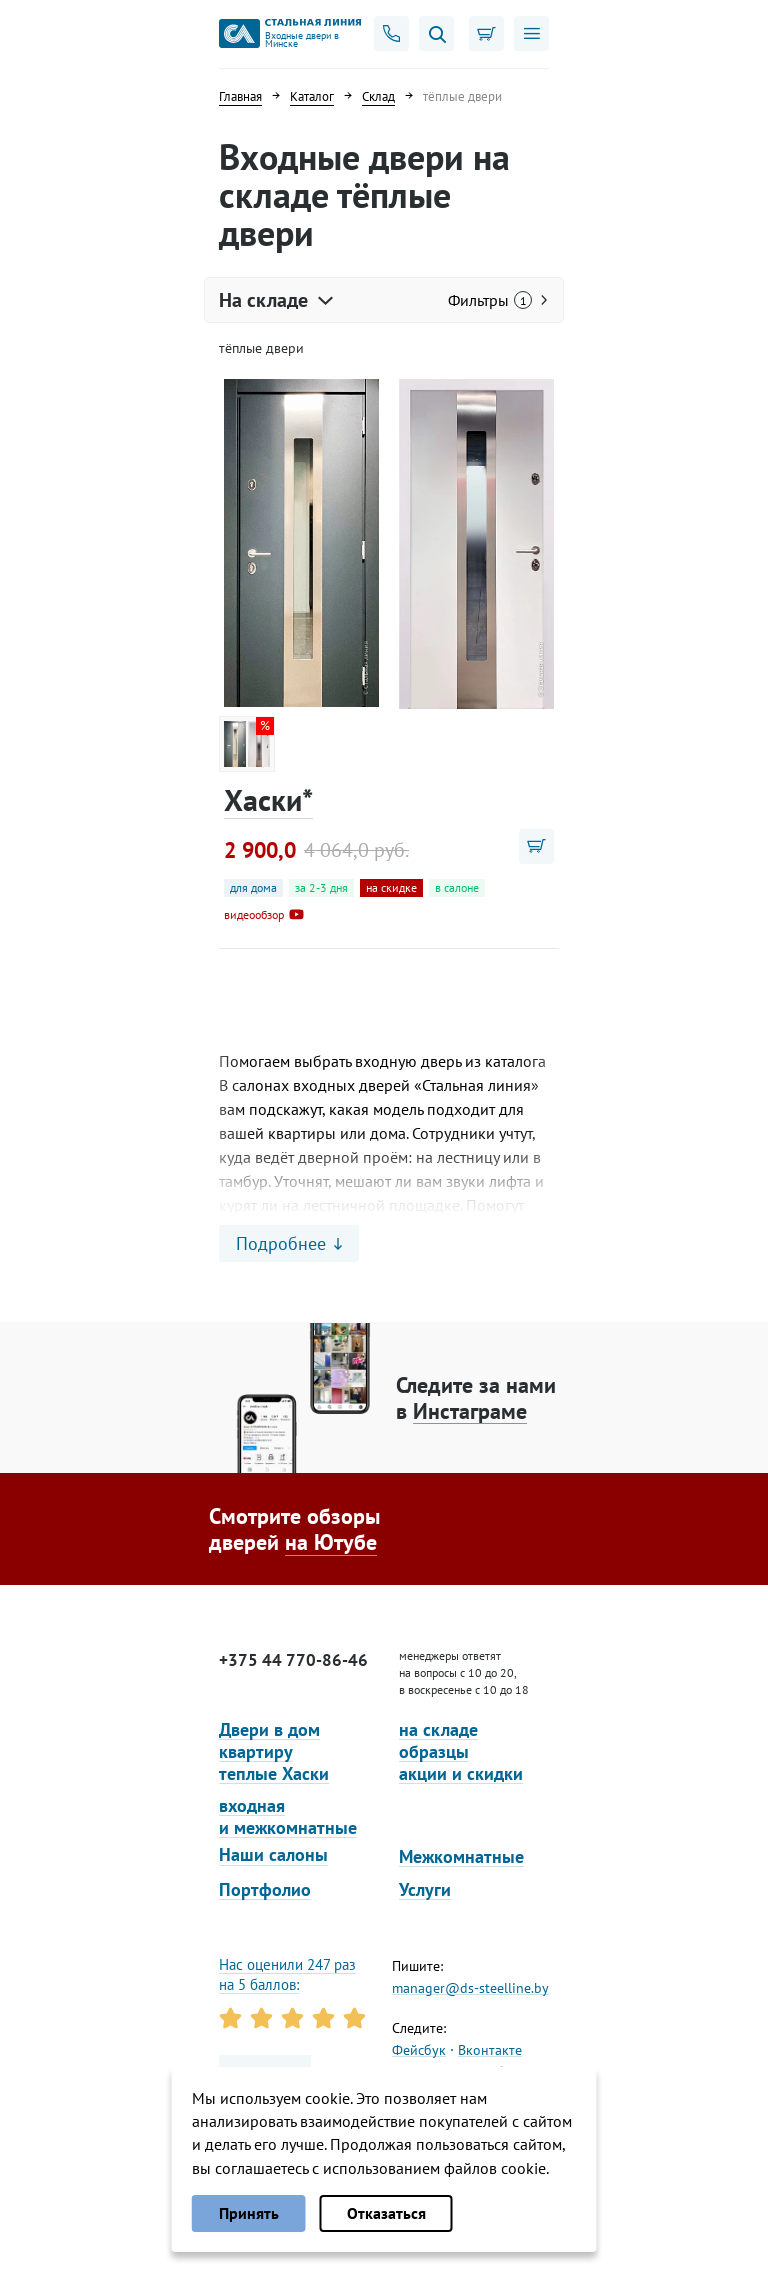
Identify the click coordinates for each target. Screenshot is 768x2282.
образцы (434, 1751)
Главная (240, 96)
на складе (438, 1729)
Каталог (312, 96)
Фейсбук (419, 2050)
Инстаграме (470, 1411)
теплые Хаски (274, 1773)
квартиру (256, 1751)
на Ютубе (331, 1542)
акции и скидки (461, 1773)
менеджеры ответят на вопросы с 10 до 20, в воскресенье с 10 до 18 (464, 1672)
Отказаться (386, 2213)
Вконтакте (490, 2050)
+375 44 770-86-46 (293, 1660)
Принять (249, 2213)
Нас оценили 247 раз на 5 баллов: (287, 1974)
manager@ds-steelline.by (470, 1988)
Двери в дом (269, 1729)
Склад (378, 96)
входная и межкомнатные (288, 1816)
